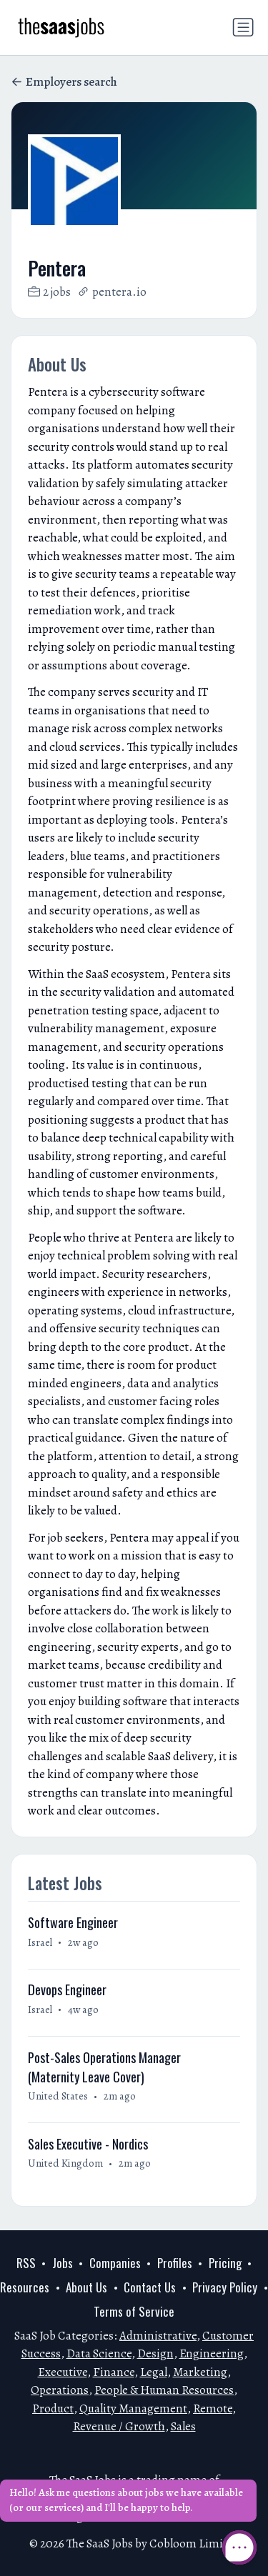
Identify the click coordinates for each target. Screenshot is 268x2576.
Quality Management (133, 2408)
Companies (115, 2263)
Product (53, 2408)
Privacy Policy (224, 2287)
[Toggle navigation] (243, 27)
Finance (113, 2372)
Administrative (158, 2335)
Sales (183, 2426)
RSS (26, 2263)
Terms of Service (134, 2311)
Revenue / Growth (119, 2426)
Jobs (62, 2263)
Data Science (98, 2353)
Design (155, 2353)
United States (58, 2096)
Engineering (211, 2353)
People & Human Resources (164, 2390)
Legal (153, 2372)
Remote (212, 2408)
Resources (24, 2287)
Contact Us (150, 2287)
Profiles (174, 2263)
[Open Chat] (239, 2547)
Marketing (200, 2372)
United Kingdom (65, 2163)
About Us (86, 2287)
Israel (40, 1942)
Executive (62, 2372)
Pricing (225, 2263)
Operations (60, 2390)
